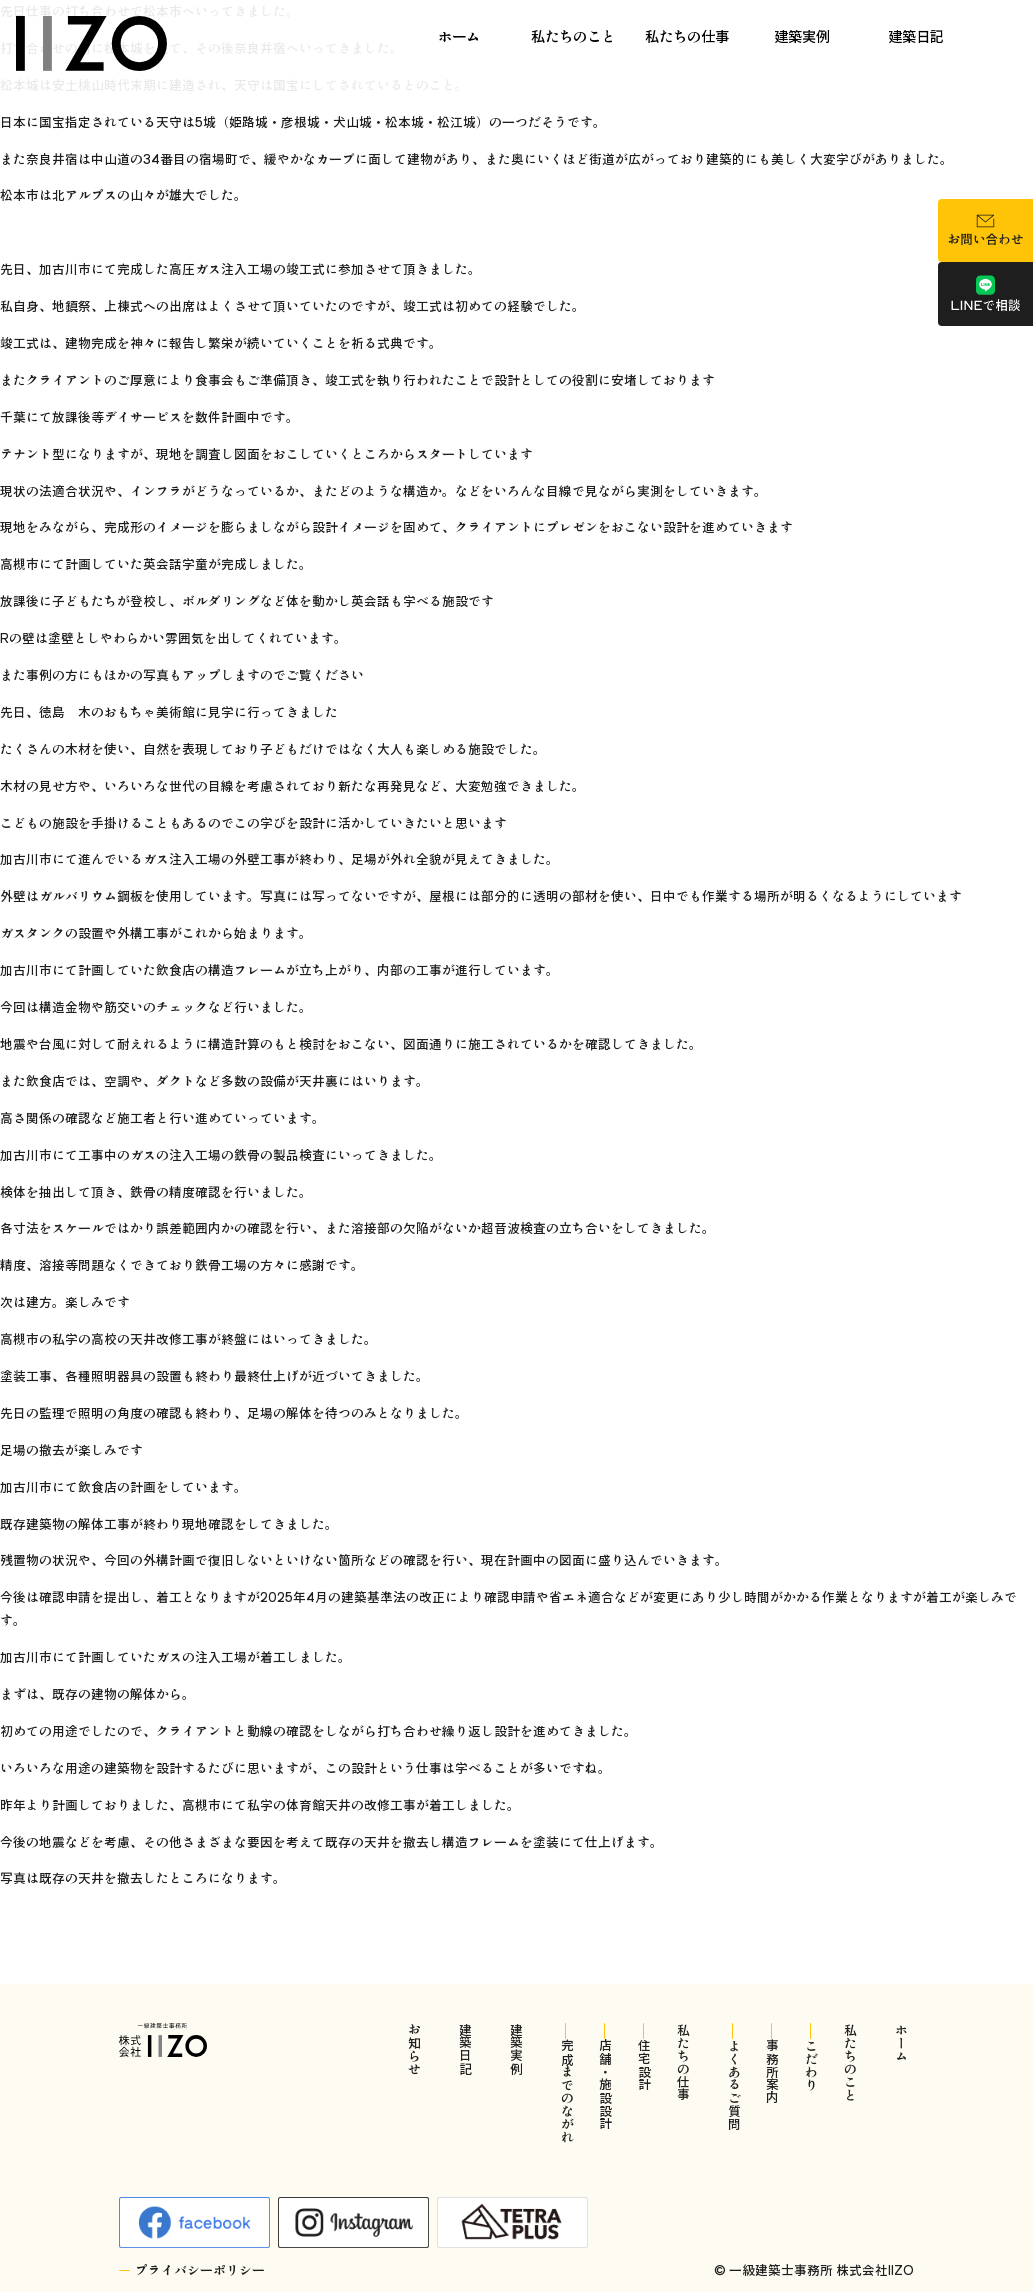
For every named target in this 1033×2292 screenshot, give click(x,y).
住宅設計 (644, 2065)
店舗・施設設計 (605, 2084)
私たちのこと (573, 35)
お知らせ (414, 2049)
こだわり (811, 2065)
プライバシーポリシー (200, 2270)
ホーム (459, 35)
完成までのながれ (566, 2091)
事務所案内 (772, 2071)
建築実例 (802, 35)
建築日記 (916, 35)
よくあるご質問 (733, 2084)
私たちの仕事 (687, 35)
